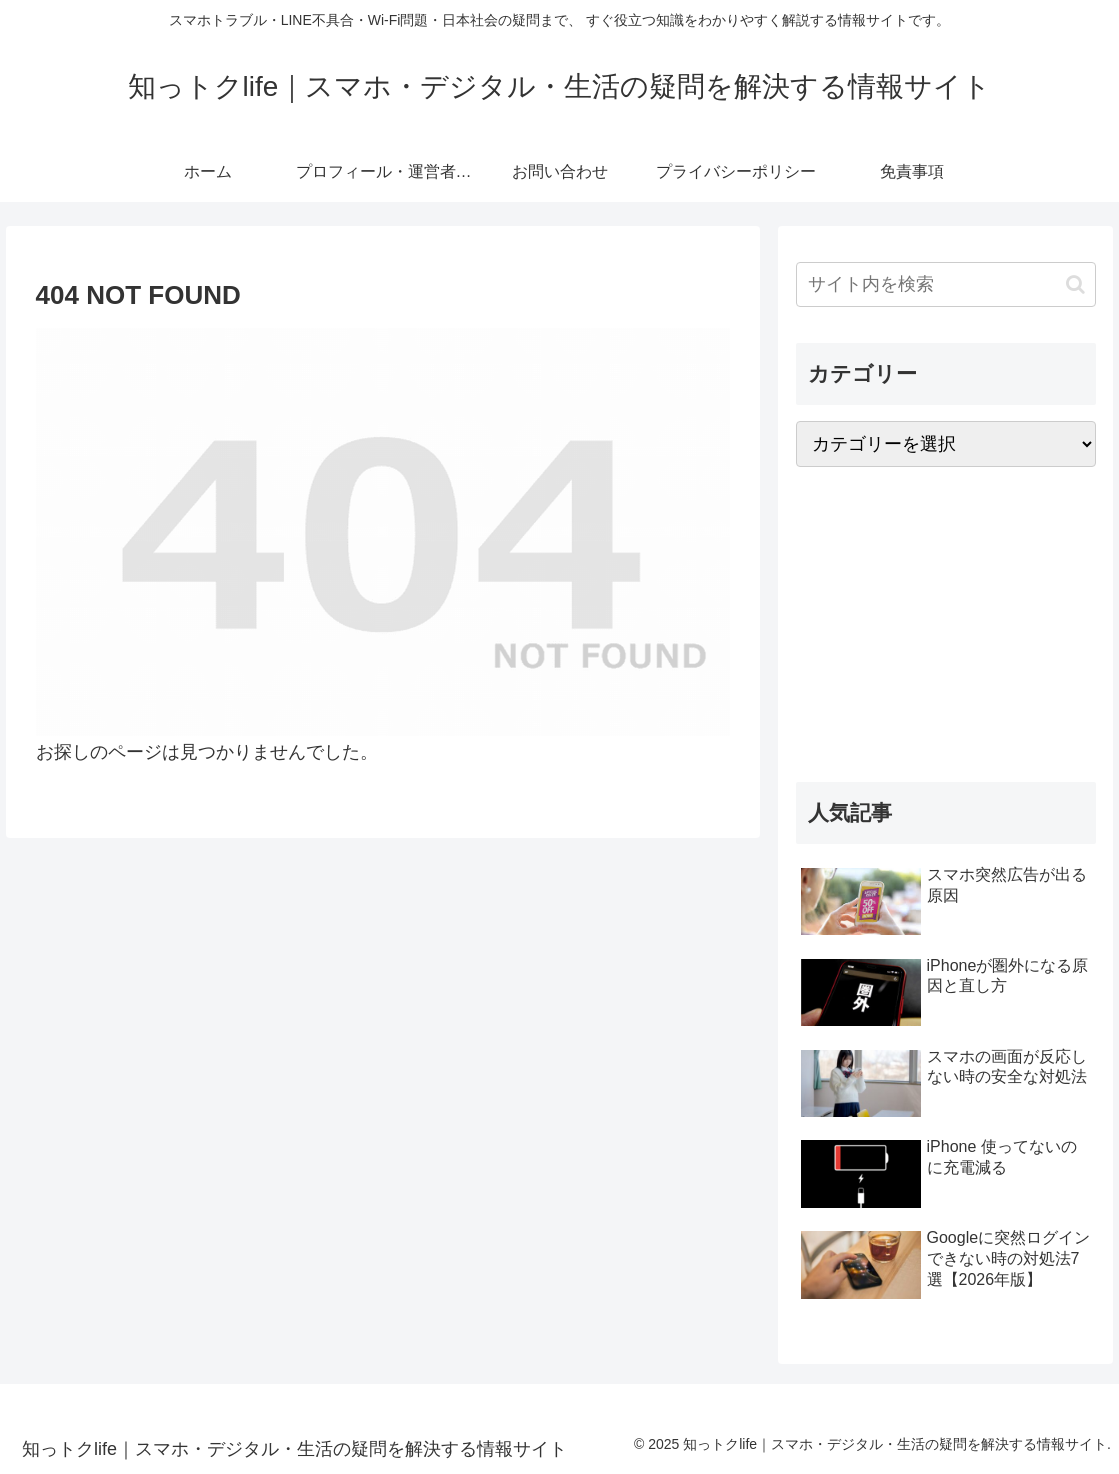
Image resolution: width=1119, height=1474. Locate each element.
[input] (946, 284)
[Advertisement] (946, 624)
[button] (1075, 284)
